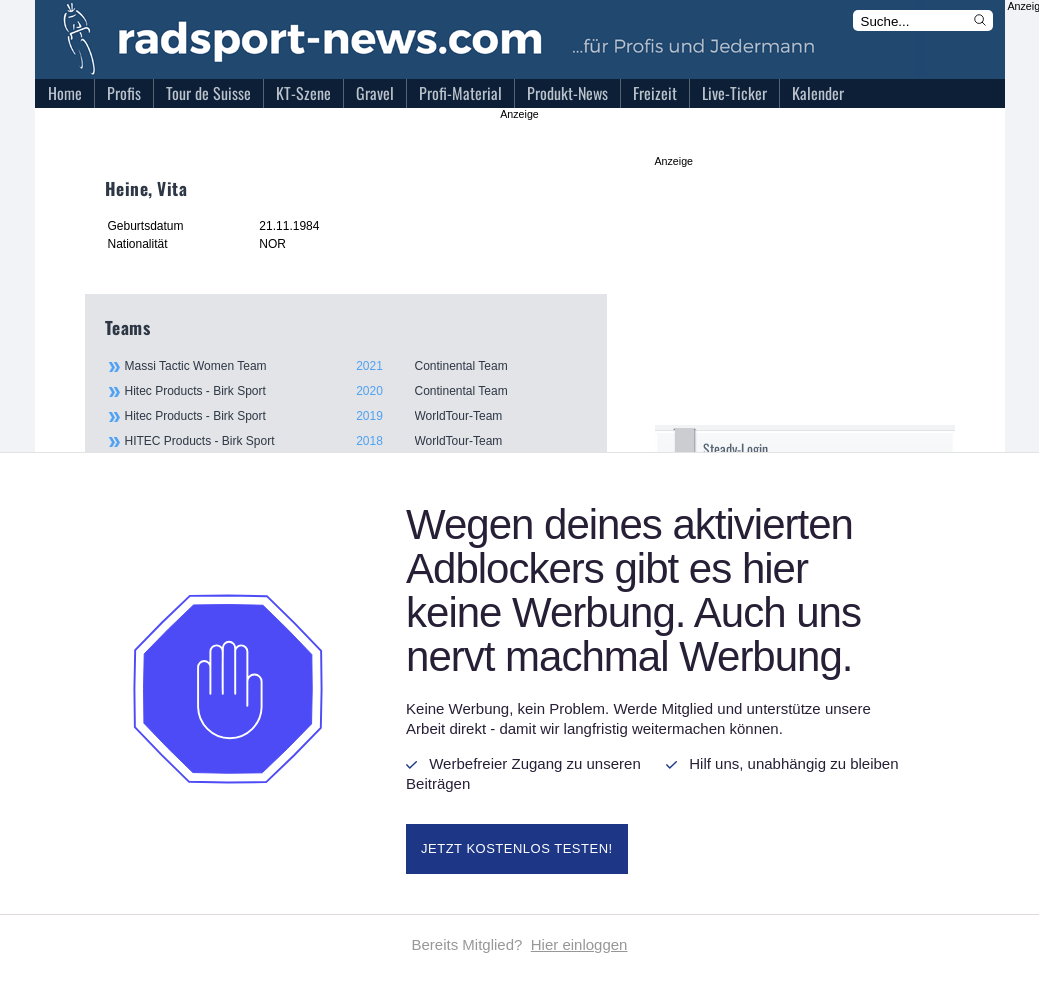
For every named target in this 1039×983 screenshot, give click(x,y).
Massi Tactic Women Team (355, 366)
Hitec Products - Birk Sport (355, 391)
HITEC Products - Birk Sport (355, 441)
